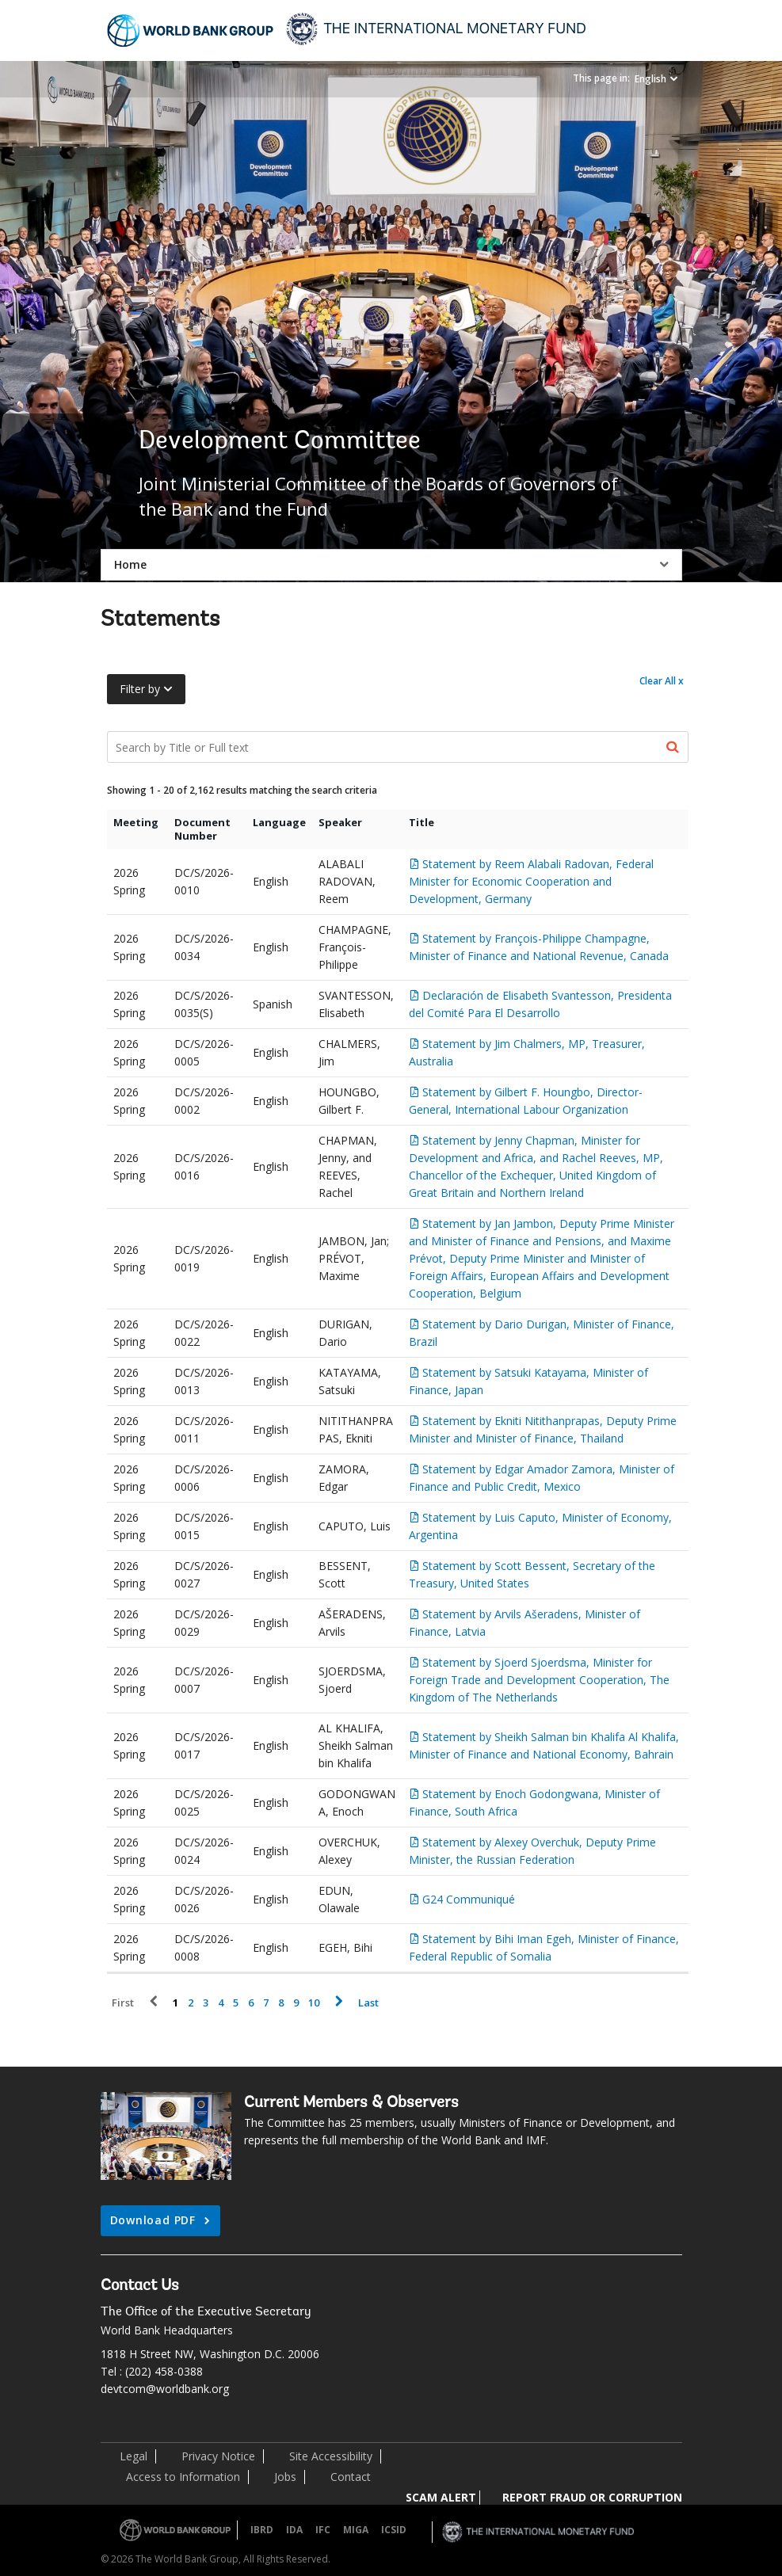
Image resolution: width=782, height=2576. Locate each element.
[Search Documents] (398, 747)
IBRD (261, 2529)
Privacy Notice (218, 2456)
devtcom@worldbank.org (165, 2388)
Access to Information (183, 2476)
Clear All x (661, 681)
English (650, 79)
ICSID (393, 2529)
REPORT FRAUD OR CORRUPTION (592, 2497)
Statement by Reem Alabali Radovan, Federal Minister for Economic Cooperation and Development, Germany (531, 881)
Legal (133, 2456)
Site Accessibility (330, 2456)
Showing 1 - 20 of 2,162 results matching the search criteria (242, 790)
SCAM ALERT (441, 2497)
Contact (350, 2476)
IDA (294, 2529)
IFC (322, 2529)
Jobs (285, 2476)
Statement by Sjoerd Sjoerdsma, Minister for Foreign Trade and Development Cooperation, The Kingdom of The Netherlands (539, 1680)
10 (313, 2003)
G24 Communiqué (468, 1899)
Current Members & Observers (351, 2103)
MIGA (355, 2529)
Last (368, 2003)
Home (130, 564)
